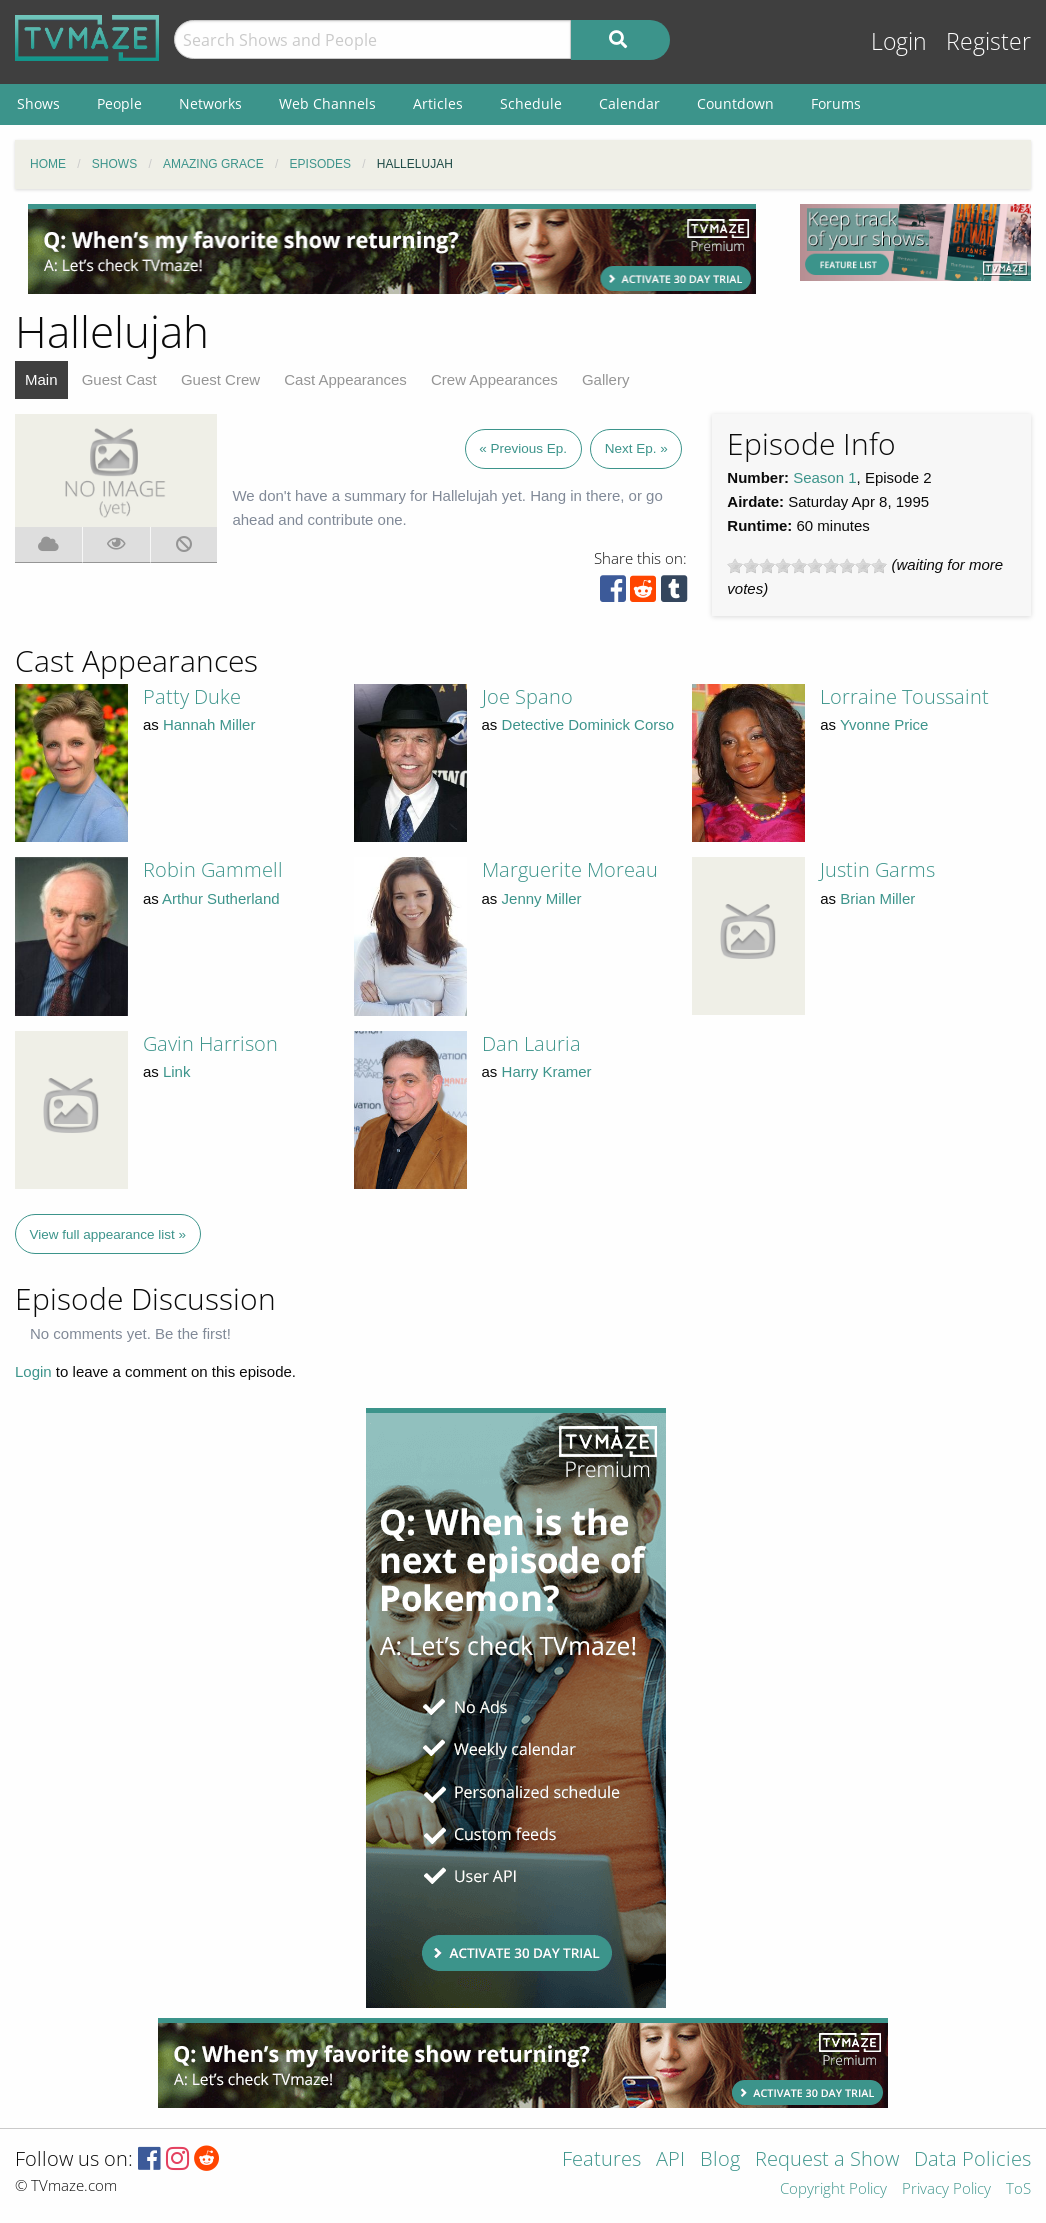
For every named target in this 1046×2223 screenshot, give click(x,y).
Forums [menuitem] (836, 103)
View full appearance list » (108, 1234)
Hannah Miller (209, 724)
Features (601, 2160)
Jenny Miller (542, 898)
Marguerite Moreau (570, 869)
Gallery (606, 379)
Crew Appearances (494, 379)
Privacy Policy (946, 2189)
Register (988, 41)
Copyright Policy (833, 2189)
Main (41, 379)
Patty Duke (192, 696)
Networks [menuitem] (210, 103)
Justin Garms (877, 869)
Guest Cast (119, 379)
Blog (720, 2160)
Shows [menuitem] (38, 103)
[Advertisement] (392, 249)
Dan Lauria (531, 1043)
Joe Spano (527, 696)
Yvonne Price (884, 724)
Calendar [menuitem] (629, 103)
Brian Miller (877, 898)
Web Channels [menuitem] (327, 103)
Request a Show (827, 2160)
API (670, 2160)
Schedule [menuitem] (531, 103)
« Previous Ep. (523, 448)
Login (899, 41)
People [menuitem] (119, 103)
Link (177, 1071)
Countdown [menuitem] (735, 103)
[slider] (807, 566)
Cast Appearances (345, 379)
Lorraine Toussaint (904, 696)
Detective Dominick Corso (588, 724)
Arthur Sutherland (221, 898)
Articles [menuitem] (438, 103)
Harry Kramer (547, 1071)
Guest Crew (220, 379)
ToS (1018, 2189)
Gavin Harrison (210, 1043)
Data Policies (972, 2160)
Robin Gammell (213, 869)
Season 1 (824, 477)
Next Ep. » (636, 448)
